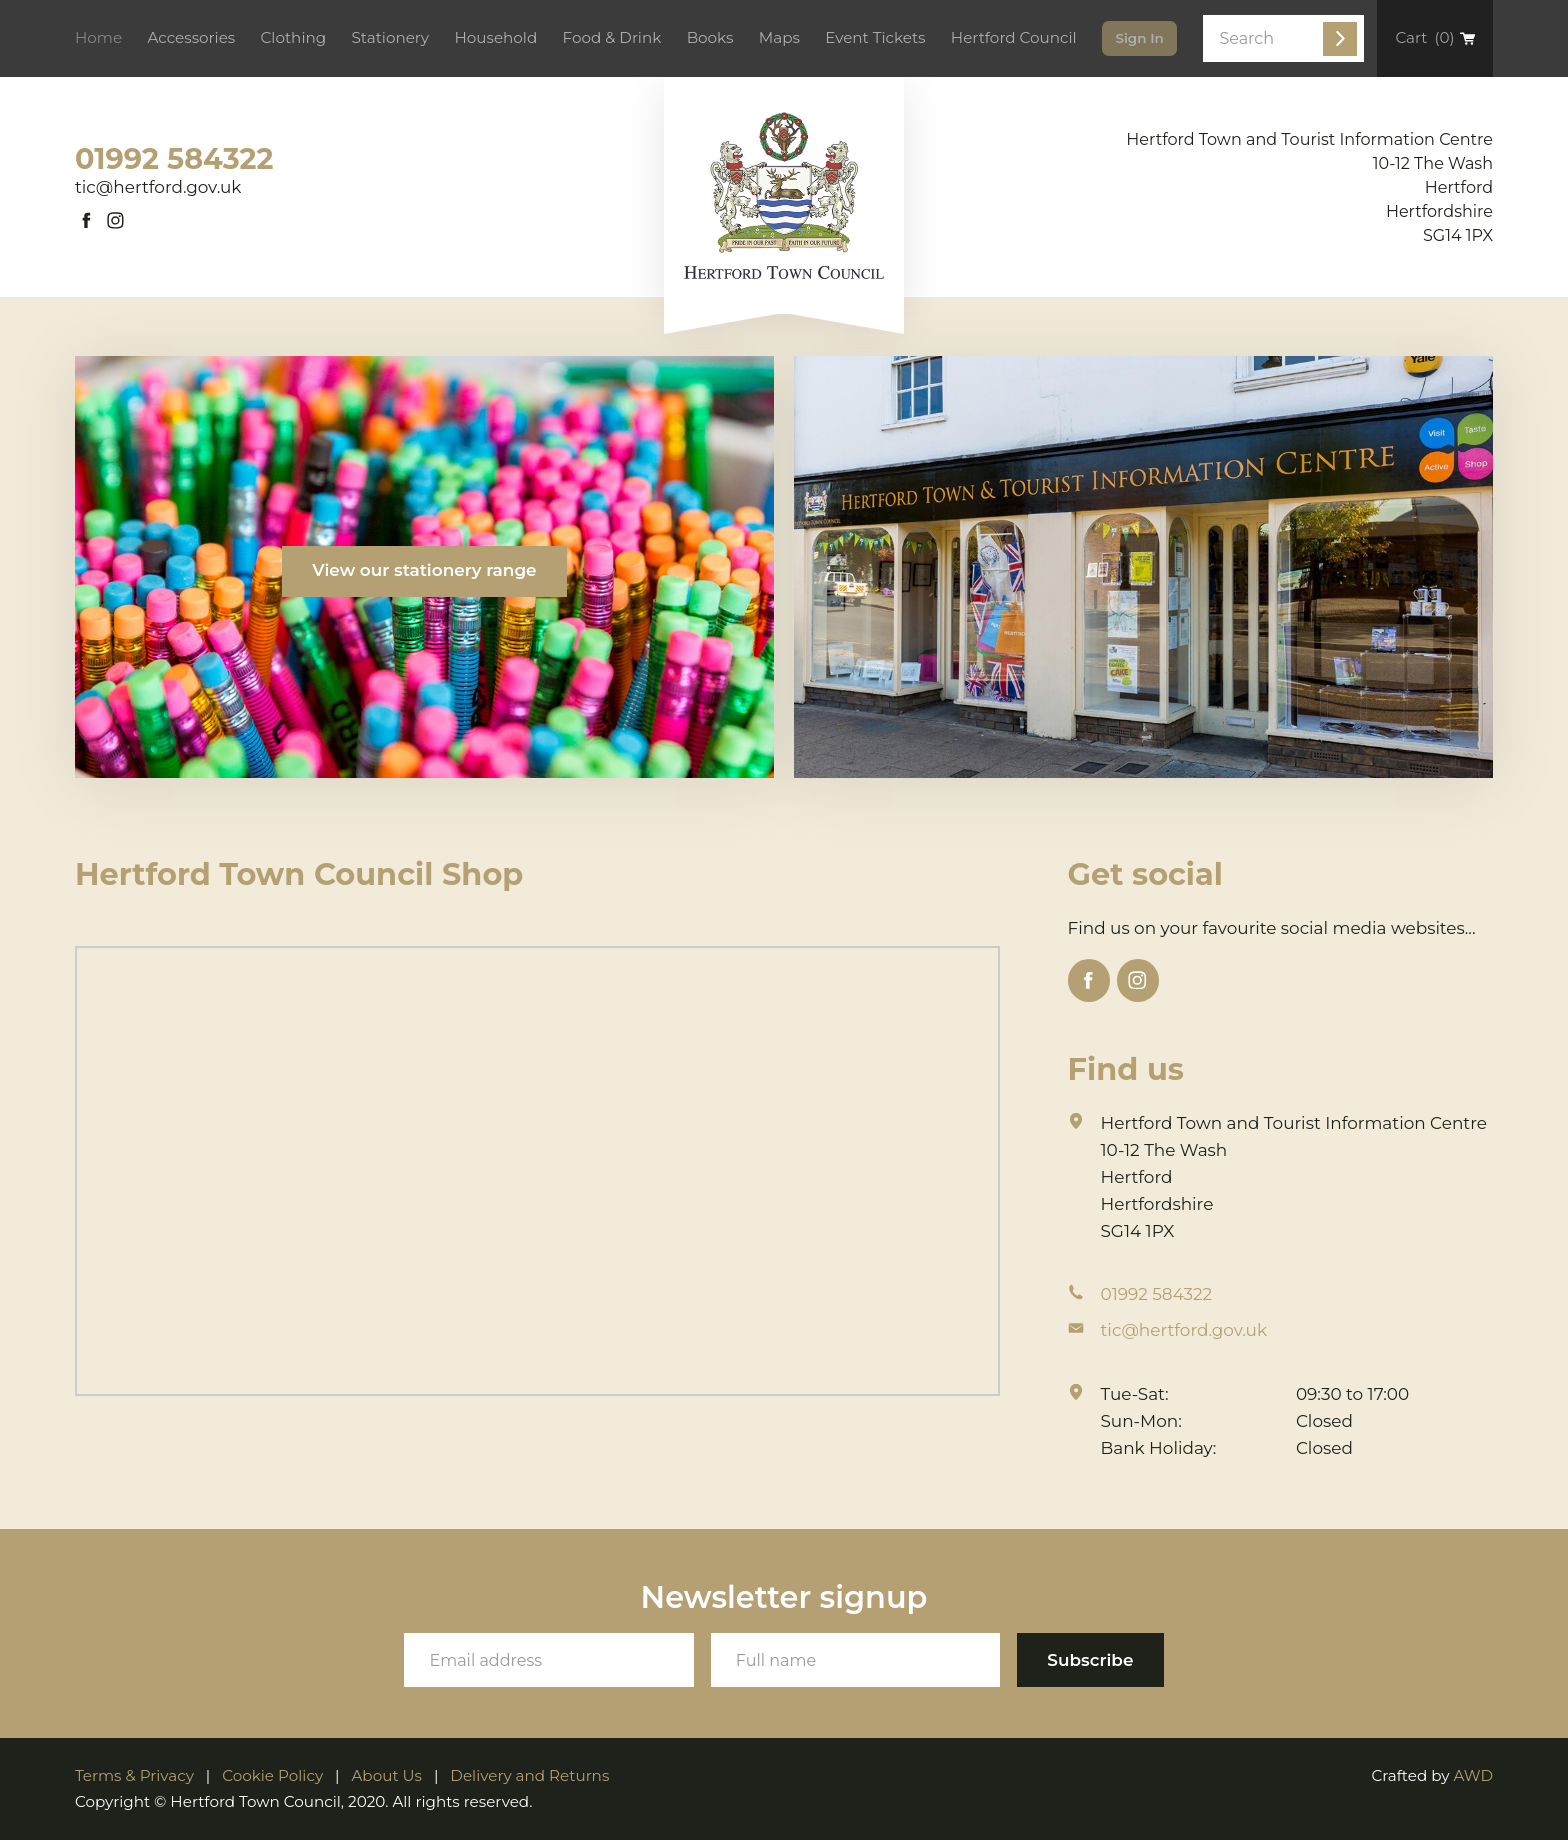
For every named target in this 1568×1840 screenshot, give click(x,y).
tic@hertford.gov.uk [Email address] (158, 187)
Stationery (390, 37)
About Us (386, 1775)
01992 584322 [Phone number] (174, 159)
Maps (779, 37)
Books (710, 37)
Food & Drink (612, 37)
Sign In (1139, 38)
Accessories (191, 37)
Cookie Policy (272, 1775)
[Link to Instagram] (116, 221)
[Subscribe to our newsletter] (1090, 1660)
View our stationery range (424, 570)
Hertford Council (1014, 37)
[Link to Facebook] (87, 221)
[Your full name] (856, 1660)
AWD (1473, 1775)
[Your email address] (549, 1660)
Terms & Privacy (134, 1775)
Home (98, 37)
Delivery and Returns (529, 1775)
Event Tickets (875, 37)
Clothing (294, 37)
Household (495, 37)
